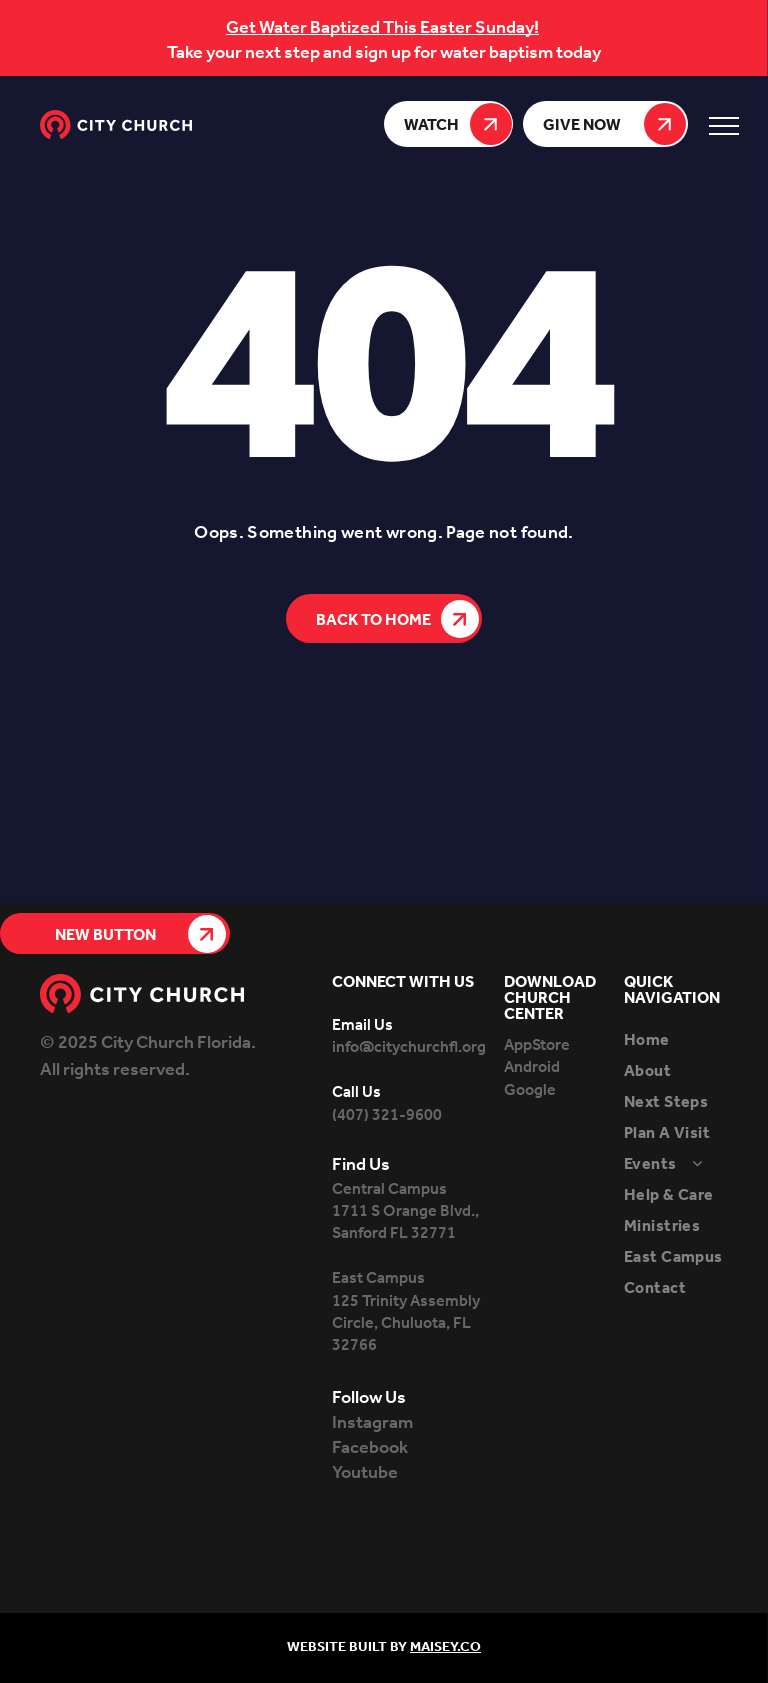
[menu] (724, 126)
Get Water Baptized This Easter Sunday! (382, 28)
